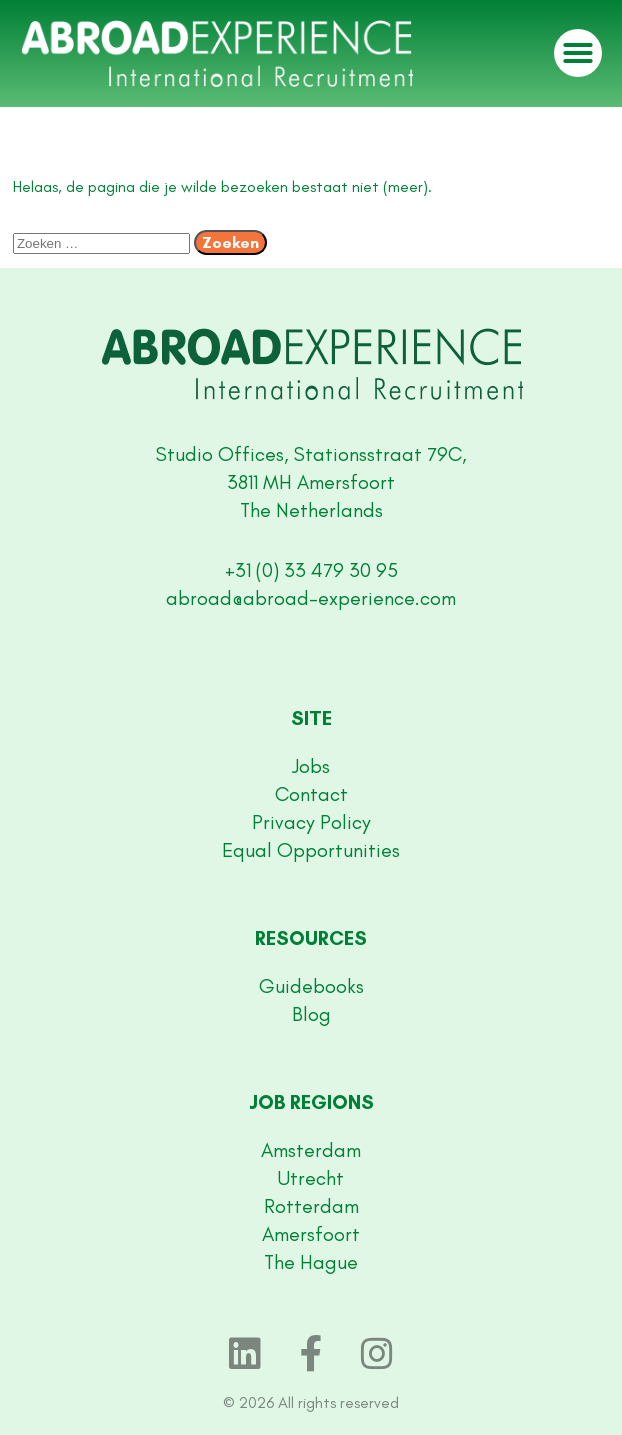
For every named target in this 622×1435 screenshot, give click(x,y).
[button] (578, 53)
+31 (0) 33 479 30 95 (311, 570)
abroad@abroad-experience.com (311, 598)
